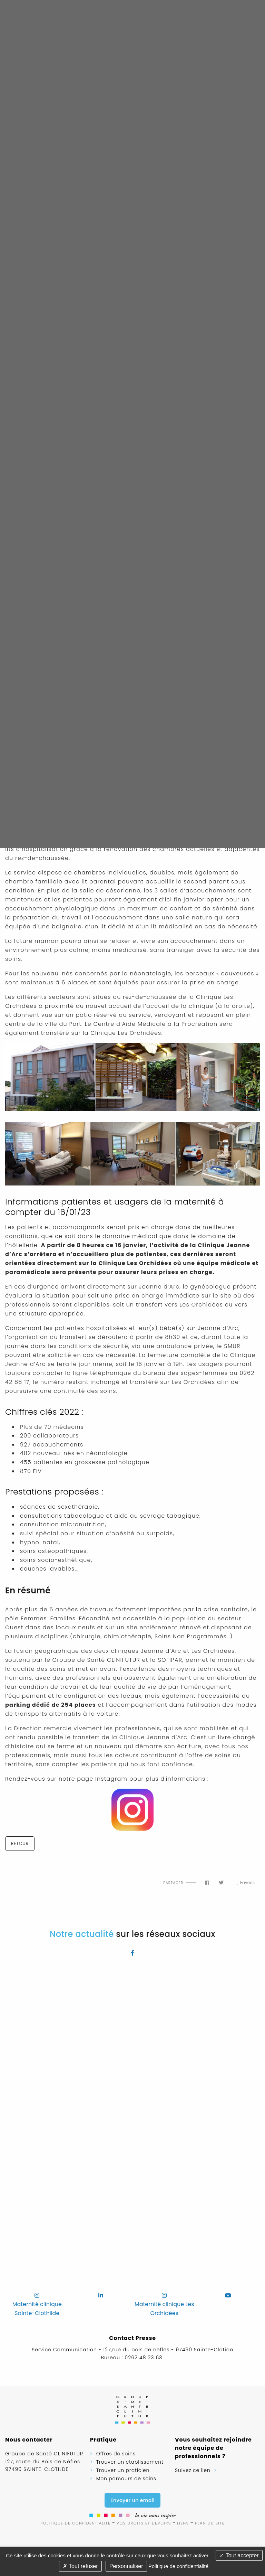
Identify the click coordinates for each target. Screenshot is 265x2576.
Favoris (246, 1883)
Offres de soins (116, 2453)
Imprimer (44, 1876)
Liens (183, 2523)
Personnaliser (126, 2566)
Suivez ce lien (192, 2470)
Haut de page (28, 1876)
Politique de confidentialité (75, 2523)
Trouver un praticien (123, 2470)
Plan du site (210, 2523)
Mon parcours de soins (126, 2478)
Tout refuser (80, 2566)
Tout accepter (238, 2555)
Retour (20, 1843)
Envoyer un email (132, 2500)
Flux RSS (13, 1876)
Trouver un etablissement (130, 2461)
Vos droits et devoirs (144, 2523)
